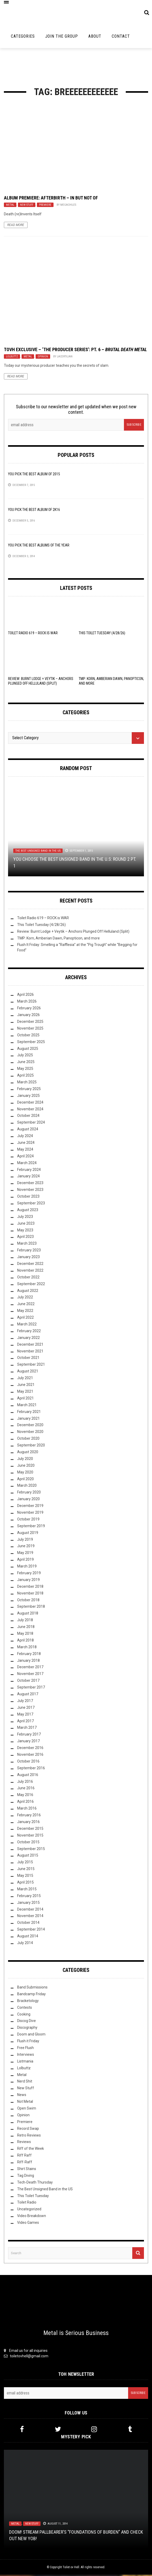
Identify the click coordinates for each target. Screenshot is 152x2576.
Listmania (25, 2062)
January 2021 (28, 1419)
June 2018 (26, 1628)
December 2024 (30, 1103)
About (94, 37)
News (21, 2096)
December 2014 (30, 1910)
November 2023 (30, 1191)
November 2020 (30, 1433)
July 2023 (25, 1218)
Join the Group (61, 37)
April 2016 (25, 1803)
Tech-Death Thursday (35, 2183)
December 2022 (30, 1265)
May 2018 (25, 1635)
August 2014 (27, 1937)
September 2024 (31, 1124)
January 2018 (28, 1661)
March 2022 (27, 1325)
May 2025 (25, 1070)
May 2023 (25, 1231)
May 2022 (25, 1312)
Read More (15, 226)
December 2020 (30, 1426)
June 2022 (26, 1305)
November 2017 (30, 1675)
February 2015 (29, 1897)
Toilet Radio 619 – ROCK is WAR (33, 634)
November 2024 (30, 1110)
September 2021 (31, 1366)
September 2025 (31, 1043)
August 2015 (27, 1856)
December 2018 (30, 1587)
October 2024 (28, 1117)
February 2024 (29, 1171)
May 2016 (25, 1796)
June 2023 (26, 1224)
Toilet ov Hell (71, 2568)
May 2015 (25, 1877)
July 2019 (25, 1540)
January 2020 (28, 1500)
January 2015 (28, 1903)
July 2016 (25, 1782)
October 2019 (28, 1520)
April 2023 (25, 1238)
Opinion (43, 357)
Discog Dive (26, 2022)
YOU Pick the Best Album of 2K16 (34, 511)
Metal (10, 206)
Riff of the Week (30, 2150)
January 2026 (28, 1016)
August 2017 (27, 1695)
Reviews (24, 2143)
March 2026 (27, 1002)
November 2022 (30, 1272)
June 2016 (26, 1789)
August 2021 (27, 1372)
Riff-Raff (24, 2163)
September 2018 (31, 1608)
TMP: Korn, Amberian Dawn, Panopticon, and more (58, 939)
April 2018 (25, 1641)
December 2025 (30, 1023)
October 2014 (28, 1924)
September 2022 (31, 1285)
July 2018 (25, 1621)
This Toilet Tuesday (33, 2197)
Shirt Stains (26, 2170)
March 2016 (27, 1809)
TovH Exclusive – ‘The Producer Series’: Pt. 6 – (75, 350)
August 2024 (27, 1130)
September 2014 (31, 1930)
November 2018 (30, 1594)
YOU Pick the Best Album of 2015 (34, 475)
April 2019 (25, 1561)
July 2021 (25, 1379)
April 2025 (25, 1077)
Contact (121, 37)
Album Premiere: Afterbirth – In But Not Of (51, 199)
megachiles (68, 206)
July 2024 (25, 1137)
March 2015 (27, 1890)
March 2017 (27, 1729)
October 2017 (28, 1682)
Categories (23, 37)
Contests (24, 2008)
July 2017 (25, 1702)
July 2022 (25, 1298)
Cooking (23, 2015)
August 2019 (27, 1534)
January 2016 (28, 1823)
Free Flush (25, 2049)
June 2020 (26, 1466)
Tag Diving (25, 2177)
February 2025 (29, 1090)
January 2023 (28, 1258)
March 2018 (27, 1648)
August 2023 (27, 1211)
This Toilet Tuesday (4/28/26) (102, 634)
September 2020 (31, 1446)
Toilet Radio (26, 2203)
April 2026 (25, 996)
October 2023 (28, 1198)
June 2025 (26, 1063)
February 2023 (29, 1251)
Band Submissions (32, 1988)
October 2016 (28, 1762)
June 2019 (26, 1547)
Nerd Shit (24, 2082)
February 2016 (29, 1816)
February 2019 (29, 1574)
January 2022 (28, 1339)
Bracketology (28, 2002)
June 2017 (26, 1708)
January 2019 (28, 1581)
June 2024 (26, 1144)
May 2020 (25, 1473)
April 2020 (25, 1480)
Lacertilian (64, 357)
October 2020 (28, 1440)
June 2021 (26, 1386)
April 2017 (25, 1722)
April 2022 (25, 1319)
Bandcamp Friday (31, 1995)
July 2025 (25, 1056)
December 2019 (30, 1507)
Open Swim (26, 2109)
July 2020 (25, 1460)
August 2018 (27, 1614)
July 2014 (25, 1944)
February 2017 (29, 1735)
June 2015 (26, 1870)
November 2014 (30, 1917)
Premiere (45, 206)
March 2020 (27, 1487)
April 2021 (25, 1399)
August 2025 (27, 1049)
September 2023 (31, 1204)
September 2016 (31, 1769)
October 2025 (28, 1036)
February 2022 (29, 1332)
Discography (27, 2029)
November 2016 (30, 1756)
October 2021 (28, 1359)
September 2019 (31, 1527)
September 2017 (31, 1688)
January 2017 (28, 1742)
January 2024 (28, 1177)
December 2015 (30, 1829)
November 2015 (30, 1836)
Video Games (28, 2224)
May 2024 (25, 1151)
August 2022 (27, 1292)
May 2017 (25, 1715)
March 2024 (27, 1164)
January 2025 (28, 1097)
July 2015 (25, 1863)
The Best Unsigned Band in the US (38, 852)
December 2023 (30, 1184)
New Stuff (26, 206)
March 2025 (27, 1083)
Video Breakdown (31, 2217)
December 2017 (30, 1668)
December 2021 (30, 1345)
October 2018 (28, 1601)
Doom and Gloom (31, 2035)
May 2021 (25, 1393)
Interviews (25, 2056)
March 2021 (27, 1406)
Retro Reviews (29, 2136)
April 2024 (25, 1157)
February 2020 (29, 1493)
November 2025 (30, 1029)
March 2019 (27, 1567)
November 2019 (30, 1514)
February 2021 (29, 1413)
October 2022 (28, 1278)
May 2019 (25, 1554)
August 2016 (27, 1776)
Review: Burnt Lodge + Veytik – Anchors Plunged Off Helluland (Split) (73, 932)
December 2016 (30, 1749)
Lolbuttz (12, 357)
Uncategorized (29, 2210)
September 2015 (31, 1850)
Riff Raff (24, 2156)
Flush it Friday (28, 2042)
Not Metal (25, 2103)
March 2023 (27, 1245)
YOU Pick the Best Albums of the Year (38, 546)
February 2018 (29, 1655)
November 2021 (30, 1352)
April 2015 (25, 1883)
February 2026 (29, 1009)
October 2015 (28, 1843)
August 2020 (27, 1453)
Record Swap (28, 2129)
